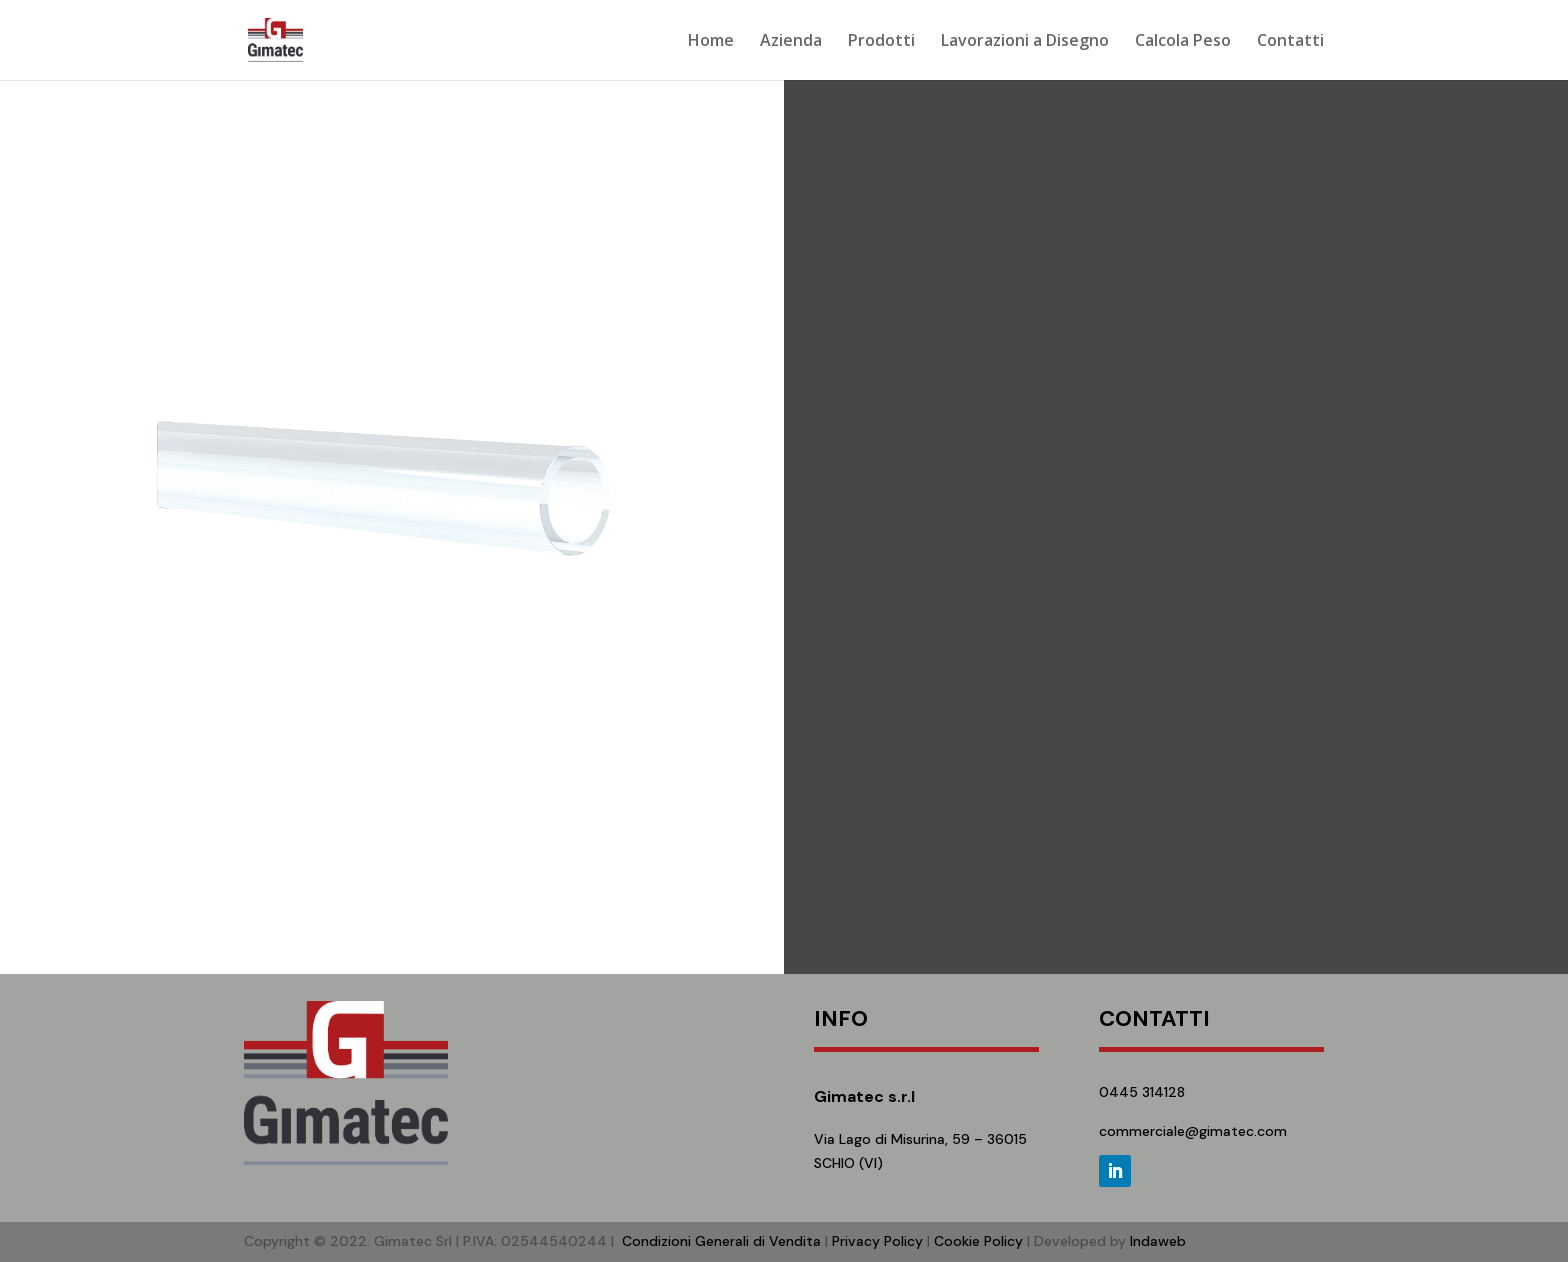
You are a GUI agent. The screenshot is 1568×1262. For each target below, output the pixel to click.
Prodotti (881, 42)
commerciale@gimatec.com (1193, 1131)
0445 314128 (1142, 1092)
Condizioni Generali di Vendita (721, 1241)
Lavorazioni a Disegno (1025, 42)
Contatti (1290, 42)
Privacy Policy (877, 1241)
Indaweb (1158, 1241)
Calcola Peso (1183, 42)
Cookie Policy (978, 1241)
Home (711, 42)
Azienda (791, 42)
